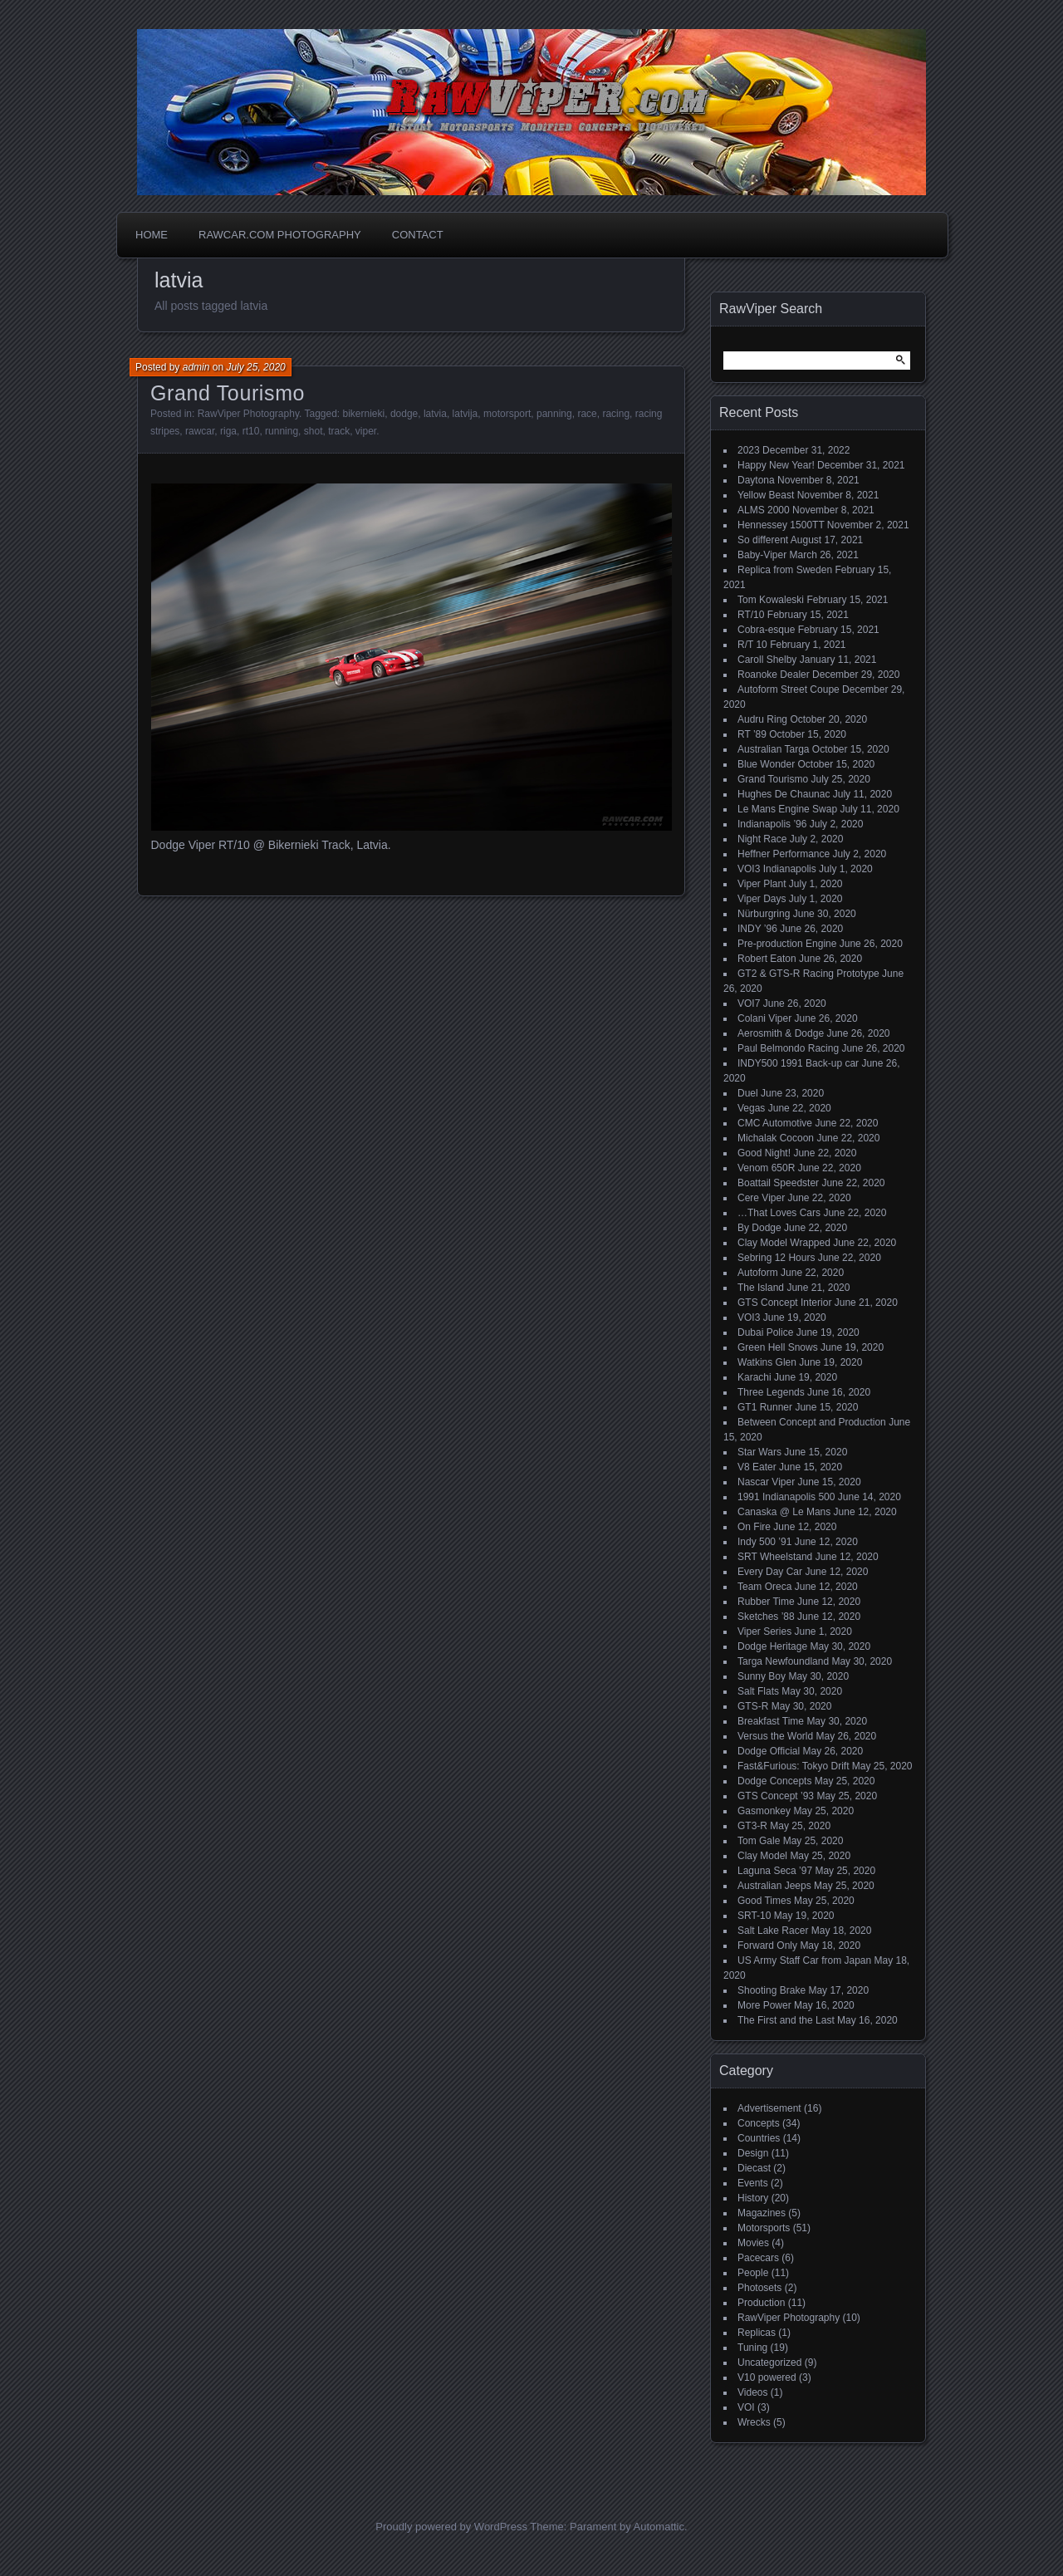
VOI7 (748, 1003)
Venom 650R (766, 1168)
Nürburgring (763, 914)
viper (365, 431)
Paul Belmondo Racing (788, 1048)
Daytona (756, 480)
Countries (758, 2138)
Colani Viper (764, 1018)
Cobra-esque (766, 629)
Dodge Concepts (774, 1781)
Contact (417, 234)
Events (752, 2183)
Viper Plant (761, 884)
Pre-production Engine (786, 943)
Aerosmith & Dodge (780, 1033)
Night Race (761, 839)
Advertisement (769, 2108)
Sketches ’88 (766, 1616)
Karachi (754, 1377)
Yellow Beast (765, 495)
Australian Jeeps (774, 1886)
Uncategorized (769, 2362)
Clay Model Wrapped (783, 1243)
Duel (747, 1093)
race (586, 414)
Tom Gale (758, 1841)
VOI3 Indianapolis (776, 869)
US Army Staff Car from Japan (804, 1960)
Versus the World (775, 1736)
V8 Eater (756, 1467)
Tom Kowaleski (770, 600)
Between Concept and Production (811, 1422)
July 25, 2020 (255, 367)
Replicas (756, 2332)
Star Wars (759, 1452)
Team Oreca (764, 1586)
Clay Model (762, 1856)
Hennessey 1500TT (781, 525)
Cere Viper (761, 1198)
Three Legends (771, 1392)
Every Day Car (769, 1571)
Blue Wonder (766, 764)
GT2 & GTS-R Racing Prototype (808, 973)
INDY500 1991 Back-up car (798, 1063)
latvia (435, 414)
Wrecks (754, 2422)
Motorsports (763, 2228)
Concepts (758, 2123)
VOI (746, 2407)
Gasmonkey (764, 1811)
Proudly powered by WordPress (451, 2526)
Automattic (659, 2526)
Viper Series (764, 1631)
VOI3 (748, 1317)
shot (313, 431)
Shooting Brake (771, 1990)
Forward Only (767, 1945)
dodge (404, 414)
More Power (764, 2005)
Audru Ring (762, 719)
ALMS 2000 (763, 510)
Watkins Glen (766, 1362)
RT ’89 (752, 734)
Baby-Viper (761, 555)
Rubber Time (766, 1601)
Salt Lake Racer (772, 1930)
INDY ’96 (757, 929)
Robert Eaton (766, 958)
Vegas (751, 1108)
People (752, 2273)
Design (752, 2153)
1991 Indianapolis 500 (786, 1497)
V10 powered (766, 2377)
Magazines (761, 2213)
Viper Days (761, 899)
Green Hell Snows (777, 1347)
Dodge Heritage (772, 1646)
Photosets (759, 2288)
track (339, 431)
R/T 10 (752, 644)
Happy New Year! (776, 465)
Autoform (757, 1272)
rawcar (199, 431)
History (752, 2198)
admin (196, 367)
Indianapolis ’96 (771, 824)
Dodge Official (768, 1751)
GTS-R (752, 1706)
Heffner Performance (783, 854)
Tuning (752, 2347)
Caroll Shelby (766, 659)
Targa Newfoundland (783, 1661)
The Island (760, 1287)
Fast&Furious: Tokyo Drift (793, 1766)
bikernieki (364, 414)
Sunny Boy (761, 1676)
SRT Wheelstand (774, 1557)
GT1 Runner (764, 1407)
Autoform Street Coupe (788, 689)
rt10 (251, 431)
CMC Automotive (774, 1123)
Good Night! (764, 1153)
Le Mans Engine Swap (787, 809)
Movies (753, 2243)
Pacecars (758, 2258)
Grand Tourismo (227, 393)
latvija (465, 414)
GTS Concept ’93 (775, 1796)
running (281, 431)
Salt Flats (758, 1691)
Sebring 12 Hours (776, 1257)
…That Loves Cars (779, 1213)
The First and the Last (786, 2020)
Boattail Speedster (778, 1183)
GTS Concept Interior (784, 1302)
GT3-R (752, 1826)
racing (615, 414)
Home (151, 234)
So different (762, 540)
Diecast (754, 2168)
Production (761, 2303)
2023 (748, 450)
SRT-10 (754, 1915)
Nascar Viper (766, 1482)
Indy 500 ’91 (764, 1542)
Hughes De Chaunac (783, 794)
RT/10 (750, 615)
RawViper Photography (248, 414)
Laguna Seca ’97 (774, 1871)
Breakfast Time (770, 1721)
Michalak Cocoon (775, 1138)
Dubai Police (765, 1332)
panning (554, 414)
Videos (752, 2392)
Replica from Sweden (784, 570)
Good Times (764, 1900)
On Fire (754, 1527)
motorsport (507, 414)
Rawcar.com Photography (279, 234)
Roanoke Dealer (773, 674)
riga (228, 431)
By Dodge (759, 1228)
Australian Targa (773, 749)
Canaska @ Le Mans (783, 1512)
